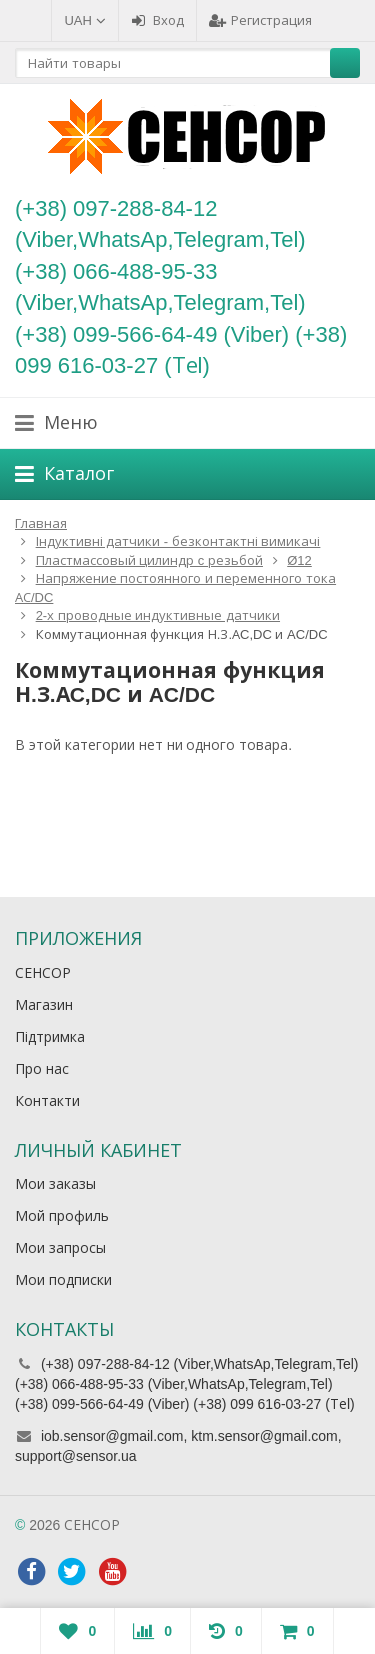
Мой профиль (62, 1216)
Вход (157, 20)
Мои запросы (60, 1248)
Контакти (47, 1101)
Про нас (42, 1069)
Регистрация (260, 20)
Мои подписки (63, 1280)
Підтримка (50, 1037)
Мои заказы (55, 1184)
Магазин (44, 1005)
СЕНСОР (43, 973)
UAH (84, 20)
